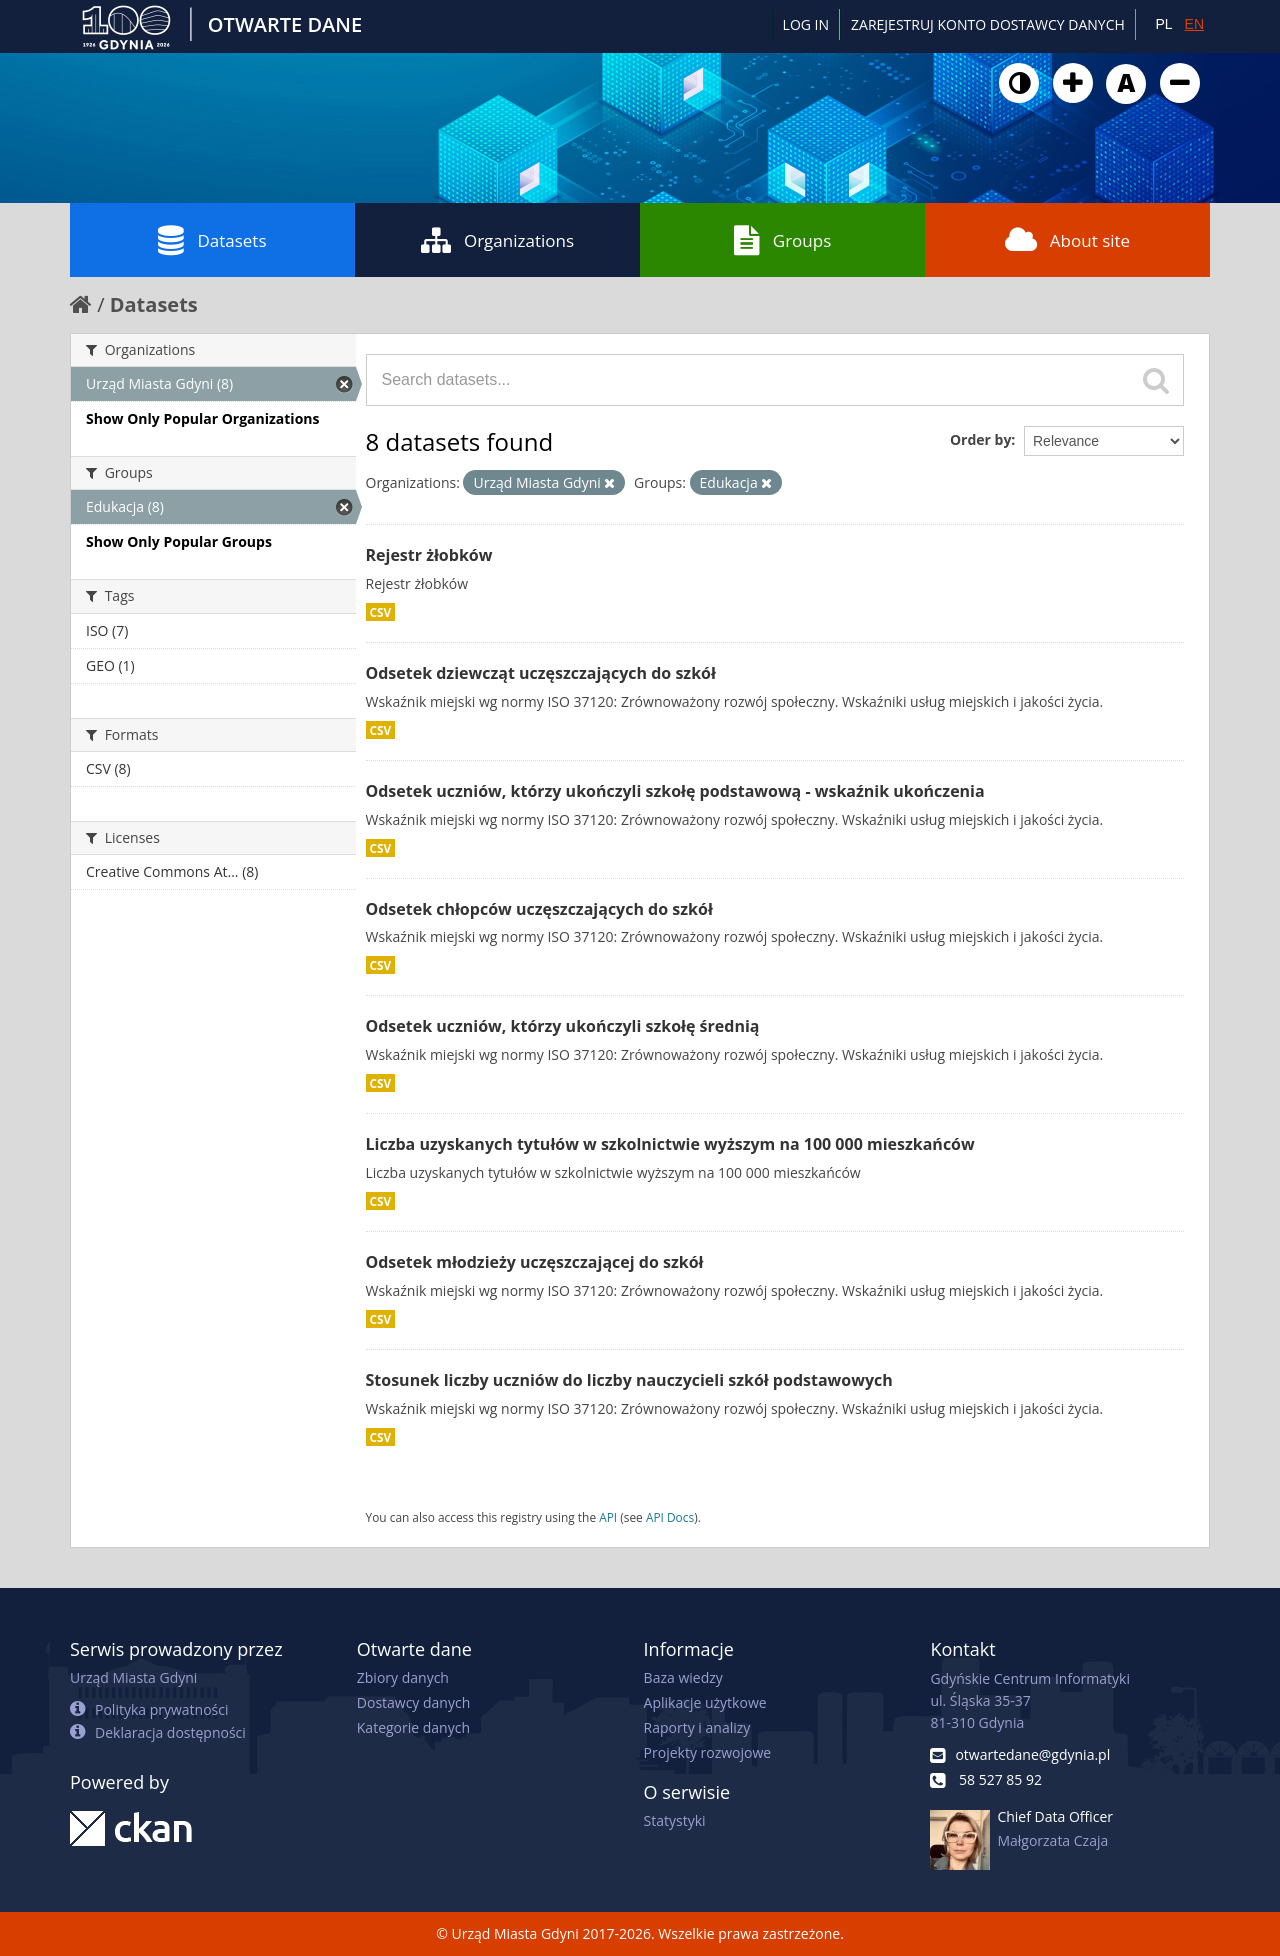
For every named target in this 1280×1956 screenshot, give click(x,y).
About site (1067, 240)
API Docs (670, 1517)
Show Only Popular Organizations (202, 418)
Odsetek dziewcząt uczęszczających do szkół (541, 673)
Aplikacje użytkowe (705, 1702)
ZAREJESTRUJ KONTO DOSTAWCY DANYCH (988, 24)
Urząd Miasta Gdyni (133, 1677)
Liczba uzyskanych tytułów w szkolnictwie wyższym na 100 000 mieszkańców (670, 1144)
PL (1163, 24)
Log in (806, 24)
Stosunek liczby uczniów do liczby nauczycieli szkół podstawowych (629, 1380)
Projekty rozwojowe (708, 1752)
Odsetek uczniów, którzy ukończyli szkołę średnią (563, 1026)
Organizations (497, 240)
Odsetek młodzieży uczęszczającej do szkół (535, 1262)
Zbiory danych (403, 1677)
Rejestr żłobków (429, 555)
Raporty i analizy (697, 1727)
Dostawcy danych (413, 1702)
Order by (980, 439)
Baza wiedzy (683, 1677)
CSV (381, 612)
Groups (782, 240)
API (608, 1517)
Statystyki (675, 1820)
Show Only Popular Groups (179, 541)
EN (1194, 24)
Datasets (212, 240)
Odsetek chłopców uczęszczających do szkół (539, 909)
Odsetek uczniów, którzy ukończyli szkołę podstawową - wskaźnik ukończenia (675, 791)
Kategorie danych (413, 1727)
